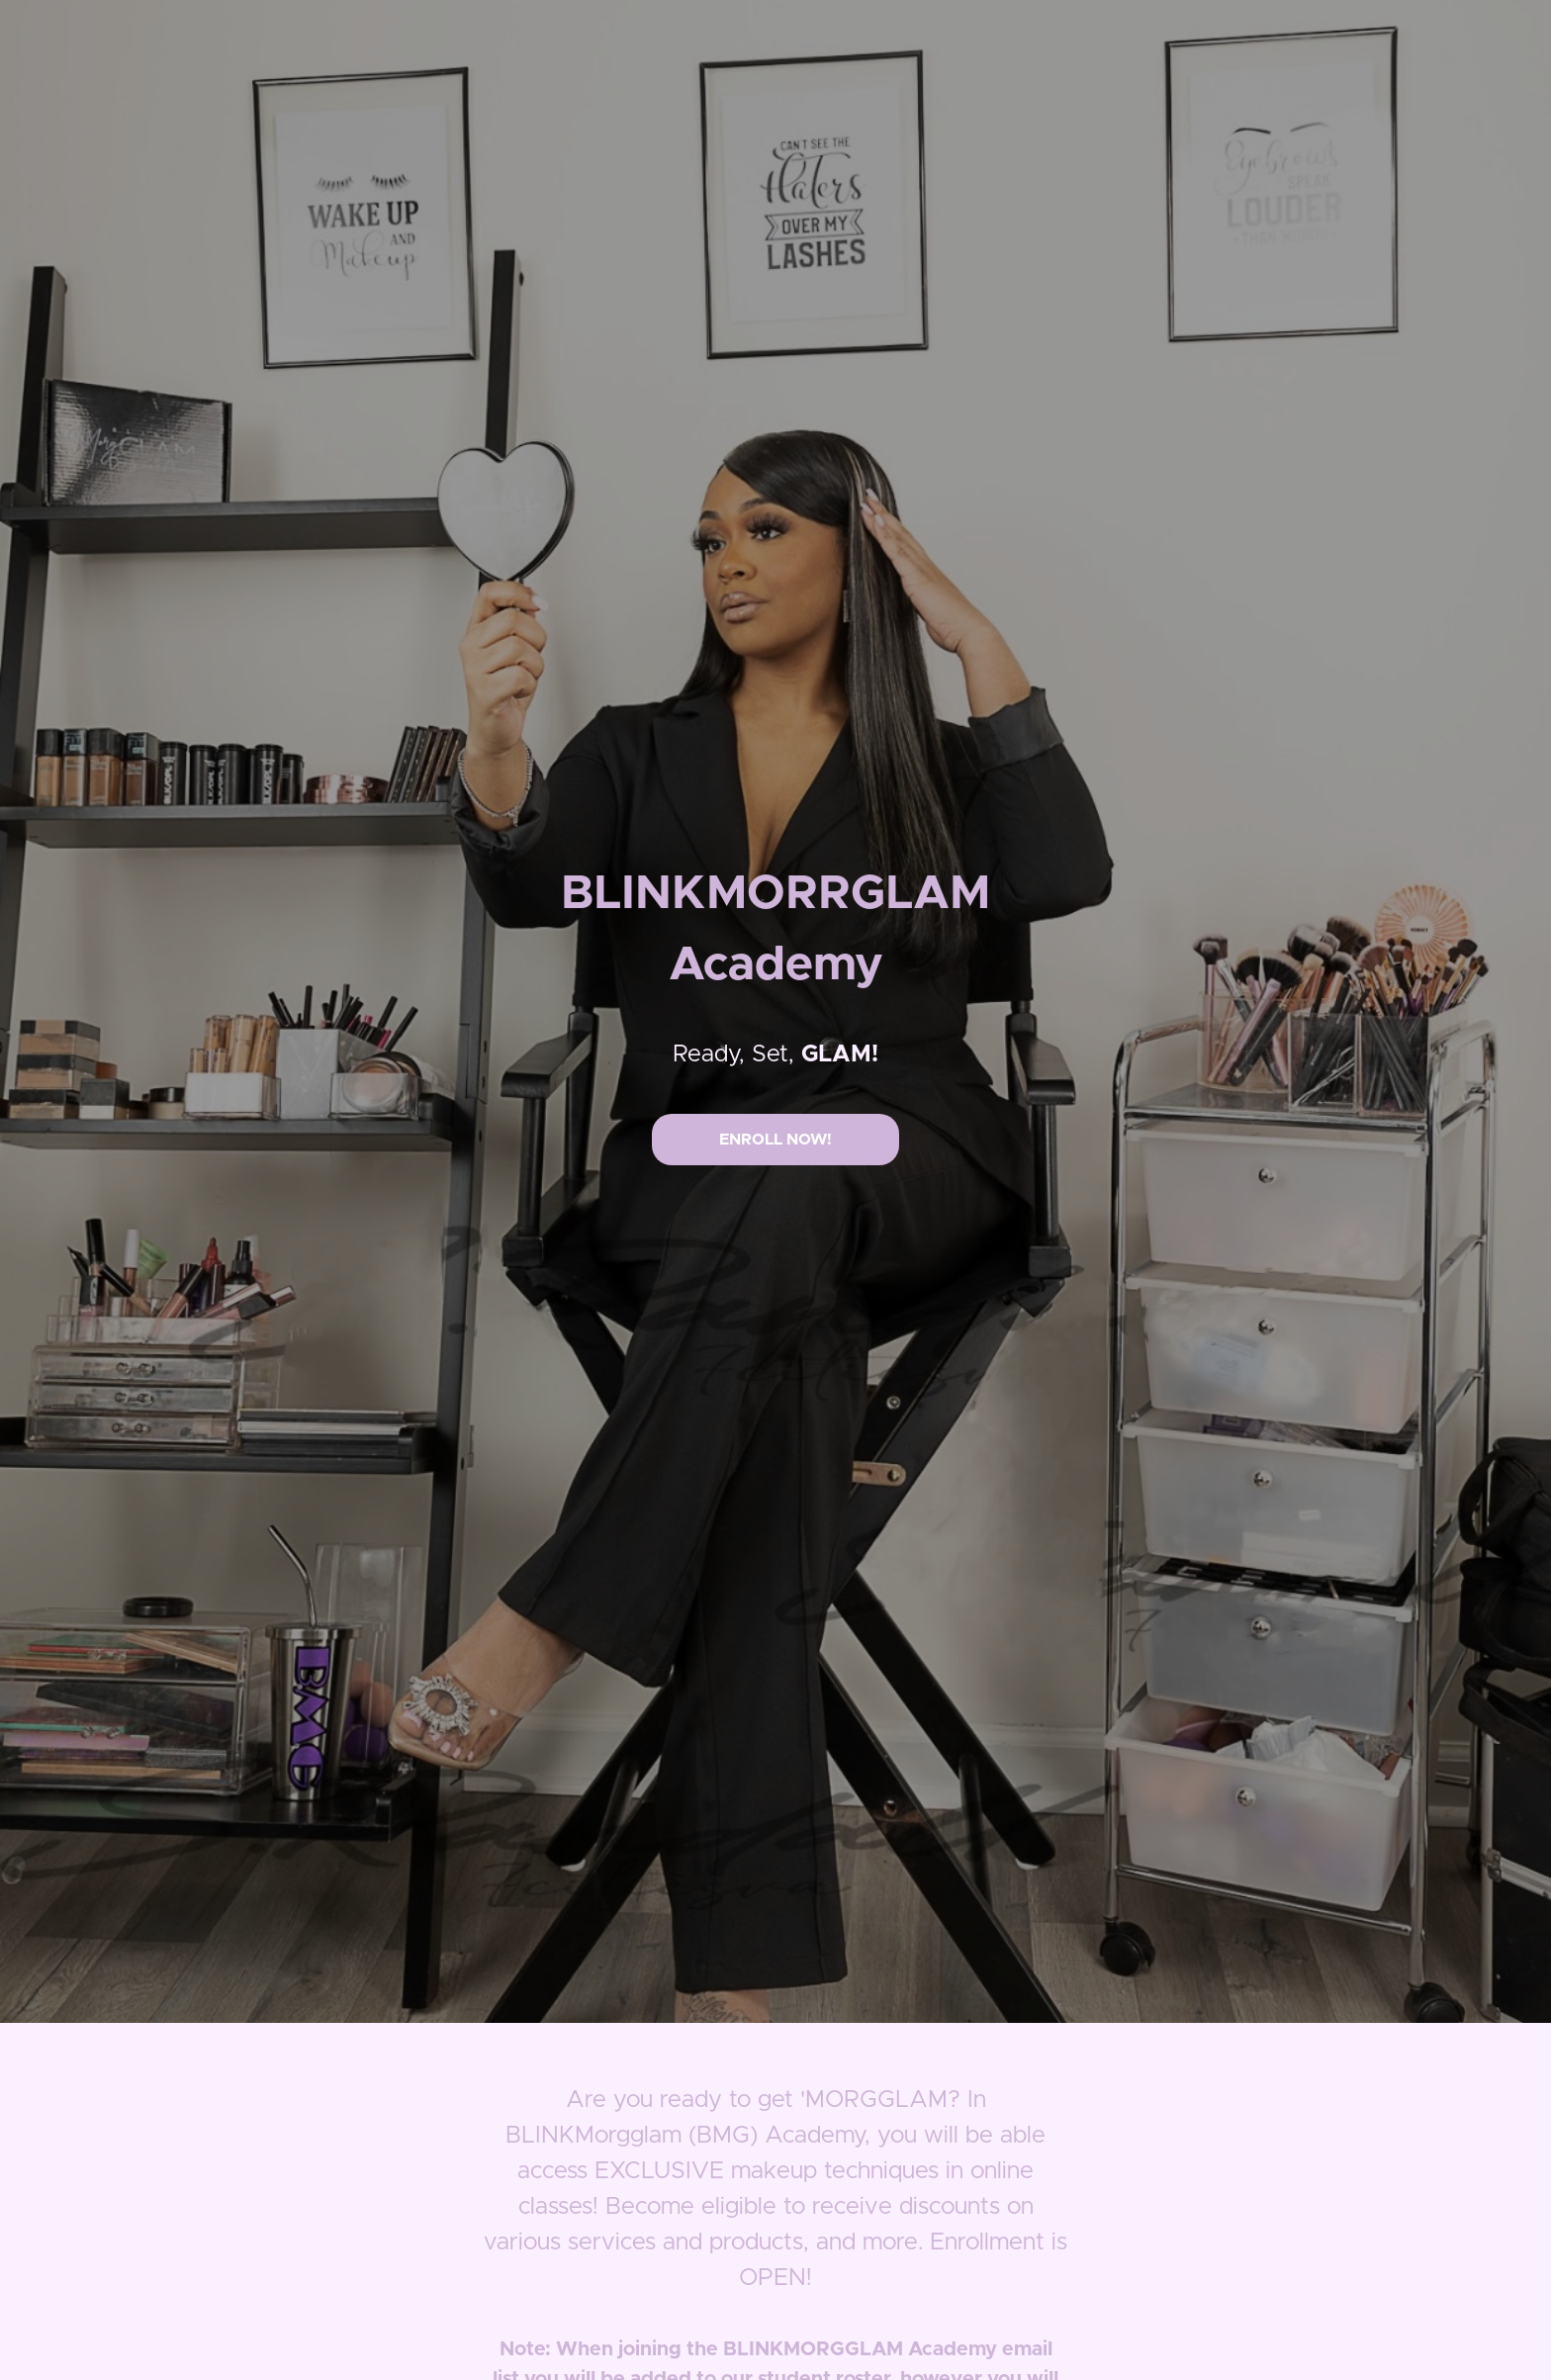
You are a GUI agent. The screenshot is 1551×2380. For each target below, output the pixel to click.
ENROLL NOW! (775, 1139)
